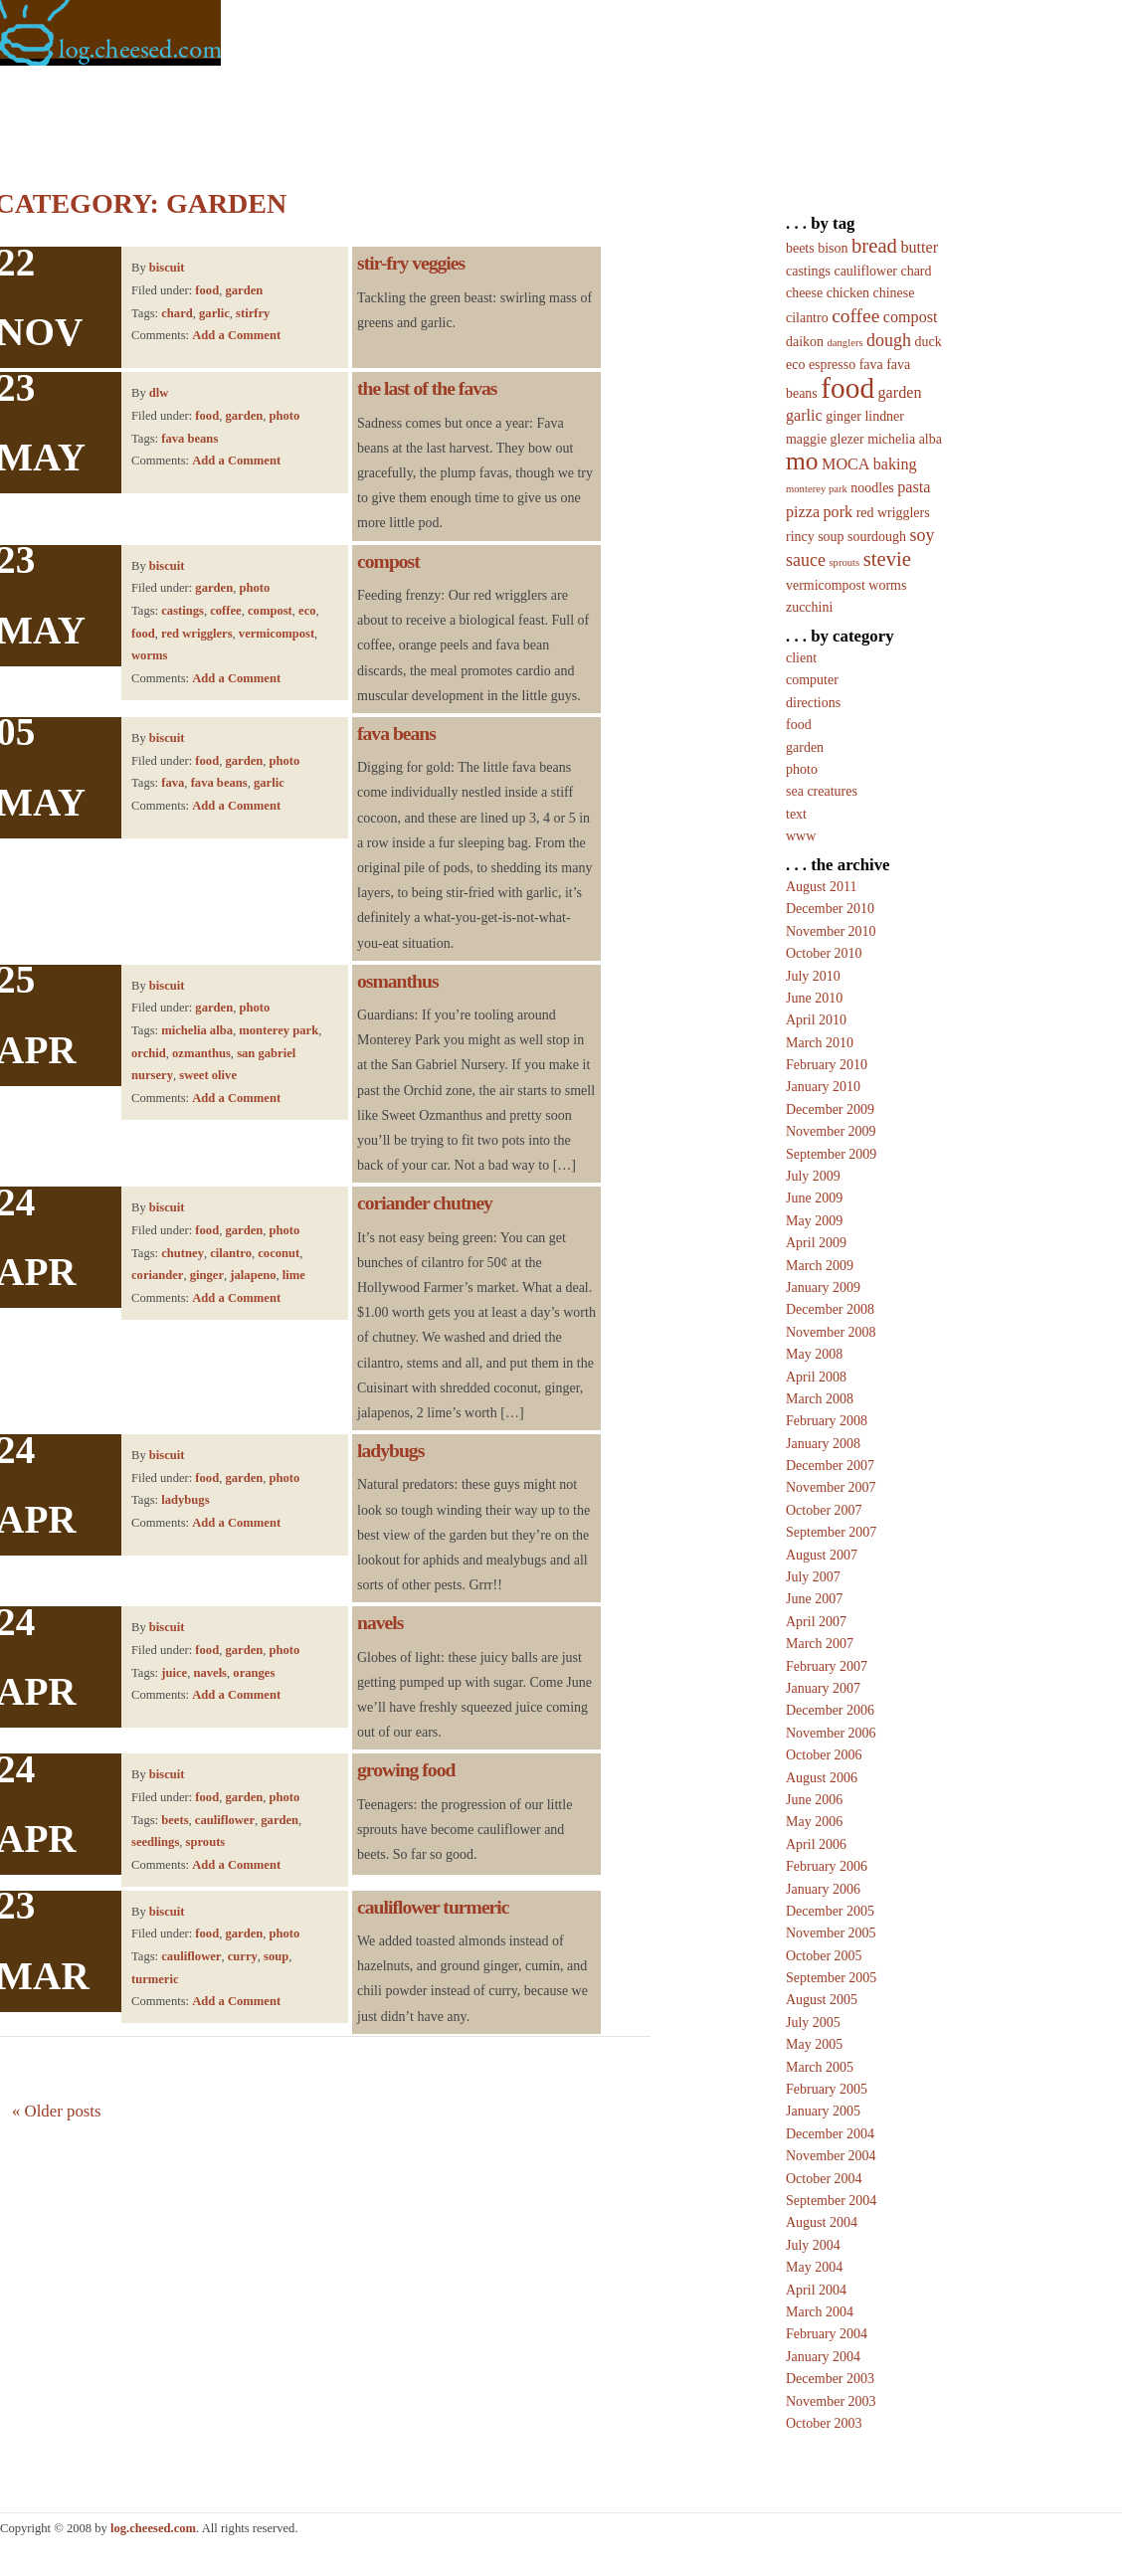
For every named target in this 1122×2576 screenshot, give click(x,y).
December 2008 (830, 1309)
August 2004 (821, 2222)
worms (149, 655)
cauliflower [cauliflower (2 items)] (865, 271)
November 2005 (831, 1933)
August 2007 (821, 1555)
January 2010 (823, 1086)
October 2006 (824, 1755)
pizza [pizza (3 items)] (803, 511)
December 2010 (830, 908)
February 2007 (826, 1666)
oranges (254, 1673)
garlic (214, 313)
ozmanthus (201, 1053)
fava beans (189, 439)
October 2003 (824, 2423)
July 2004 (813, 2245)
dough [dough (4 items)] (888, 340)
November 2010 (831, 931)
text (796, 814)
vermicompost (276, 634)
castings (182, 611)
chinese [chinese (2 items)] (894, 292)
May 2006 (814, 1821)
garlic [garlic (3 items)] (804, 415)
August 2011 (821, 886)
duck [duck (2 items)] (928, 341)
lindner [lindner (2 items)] (884, 416)
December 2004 (830, 2133)
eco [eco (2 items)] (795, 364)
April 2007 (816, 1621)
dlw (159, 393)
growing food (406, 1769)
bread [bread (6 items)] (874, 246)
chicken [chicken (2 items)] (848, 292)
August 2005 (821, 1999)
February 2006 (826, 1866)
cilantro (231, 1253)
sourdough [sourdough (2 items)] (876, 536)
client (801, 657)
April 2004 (816, 2290)
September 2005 (831, 1977)
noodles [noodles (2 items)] (871, 487)
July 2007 (813, 1576)
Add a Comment (236, 335)
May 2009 (814, 1220)
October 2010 (824, 953)
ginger (207, 1275)
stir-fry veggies (411, 263)
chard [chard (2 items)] (916, 271)
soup (276, 1956)
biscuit (167, 268)
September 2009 (831, 1154)
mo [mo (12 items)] (802, 461)
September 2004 (831, 2200)
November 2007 (831, 1487)
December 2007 (830, 1465)
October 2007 (824, 1510)
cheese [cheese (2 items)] (804, 292)
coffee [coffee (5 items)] (855, 315)
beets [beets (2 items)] (800, 248)
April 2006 (816, 1844)
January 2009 (823, 1287)
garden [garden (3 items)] (900, 392)
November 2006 (831, 1733)
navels (210, 1673)
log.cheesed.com (153, 2528)
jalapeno (253, 1275)
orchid (148, 1053)
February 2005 (826, 2089)
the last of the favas (427, 388)
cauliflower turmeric (433, 1907)
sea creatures (821, 791)
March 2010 (819, 1042)
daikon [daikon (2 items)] (805, 341)
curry (243, 1956)
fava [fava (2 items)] (871, 364)
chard (176, 313)
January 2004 (823, 2356)
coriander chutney (424, 1203)
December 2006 (830, 1710)
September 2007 (831, 1532)
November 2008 (831, 1332)
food (207, 290)
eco (306, 611)
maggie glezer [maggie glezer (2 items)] (825, 439)
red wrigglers (196, 634)
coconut (278, 1253)
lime (293, 1275)
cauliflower (225, 1820)
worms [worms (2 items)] (887, 585)
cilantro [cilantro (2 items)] (807, 317)
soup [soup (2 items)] (830, 536)
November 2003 (831, 2401)
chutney (182, 1253)
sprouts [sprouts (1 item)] (844, 562)
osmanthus (398, 981)
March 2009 (819, 1265)
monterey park (278, 1030)
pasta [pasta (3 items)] (913, 486)
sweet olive (208, 1075)
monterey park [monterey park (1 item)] (816, 488)
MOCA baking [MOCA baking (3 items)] (869, 464)
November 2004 (831, 2155)
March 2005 (819, 2067)
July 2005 (813, 2022)
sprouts (206, 1842)
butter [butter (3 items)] (919, 247)
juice (174, 1673)
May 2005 (814, 2044)
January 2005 (823, 2111)
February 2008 (826, 1420)
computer (812, 679)
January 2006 (823, 1889)
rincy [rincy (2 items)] (800, 536)
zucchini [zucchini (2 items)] (809, 607)
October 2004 (824, 2178)
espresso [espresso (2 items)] (832, 364)
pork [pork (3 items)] (838, 511)
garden (244, 290)
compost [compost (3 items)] (910, 316)
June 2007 (814, 1598)
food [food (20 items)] (847, 388)
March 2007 (819, 1643)
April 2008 (816, 1377)
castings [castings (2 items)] (808, 271)
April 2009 (816, 1242)
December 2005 (830, 1911)
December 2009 (830, 1109)
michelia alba (197, 1030)
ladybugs (185, 1500)
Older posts (56, 2111)
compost (270, 611)
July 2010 (813, 976)
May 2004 (814, 2267)
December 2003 (830, 2378)
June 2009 (814, 1198)
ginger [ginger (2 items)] (843, 416)
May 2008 (814, 1354)
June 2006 (814, 1799)
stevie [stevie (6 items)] (887, 559)
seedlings (155, 1842)
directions (813, 702)
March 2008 (819, 1398)
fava (172, 783)
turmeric (155, 1979)
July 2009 (813, 1176)
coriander (157, 1275)
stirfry (253, 313)
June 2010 (814, 998)
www (801, 835)
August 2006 (821, 1777)
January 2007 (823, 1688)
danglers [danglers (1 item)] (844, 342)
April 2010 (816, 1019)
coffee (225, 611)
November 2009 (831, 1131)
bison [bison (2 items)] (832, 248)
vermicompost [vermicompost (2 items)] (825, 585)
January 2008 (823, 1443)
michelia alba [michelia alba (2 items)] (904, 439)
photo (285, 416)
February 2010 (826, 1064)
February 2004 (826, 2333)
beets (174, 1820)
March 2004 (819, 2311)
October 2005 (824, 1955)
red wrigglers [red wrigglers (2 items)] (893, 512)
